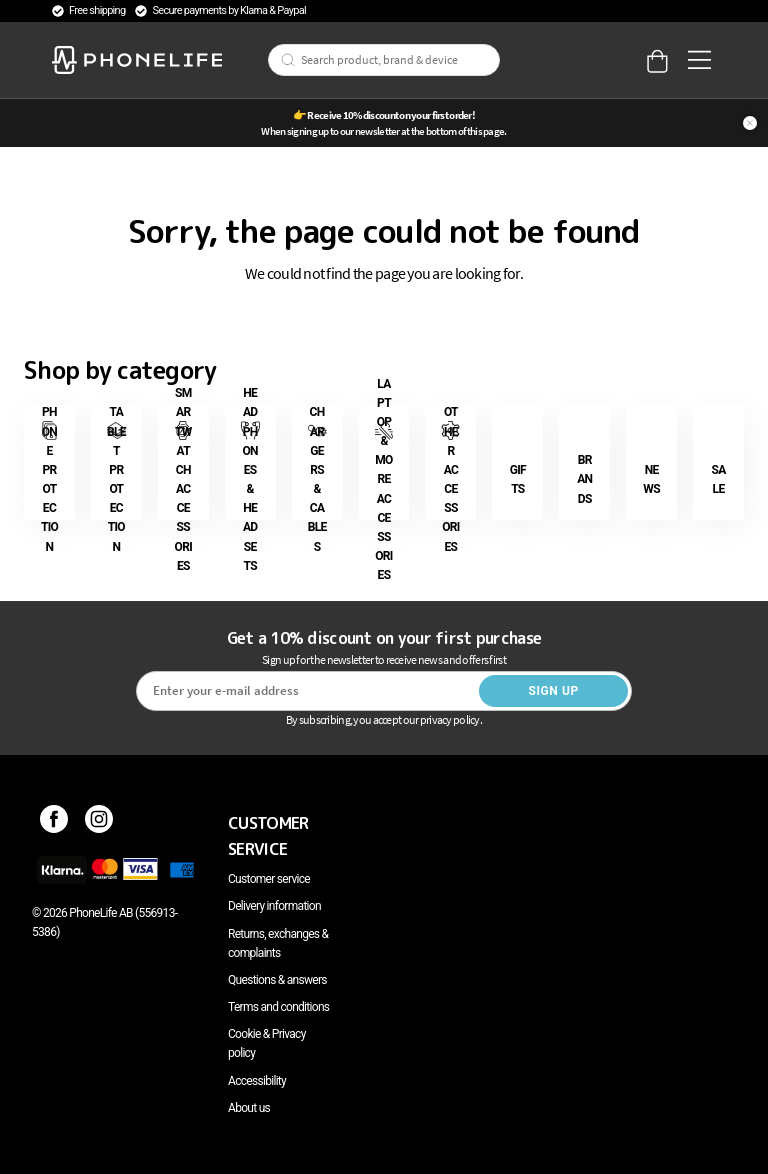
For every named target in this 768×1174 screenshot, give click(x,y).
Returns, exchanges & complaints (278, 943)
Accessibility (257, 1081)
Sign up (553, 691)
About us (249, 1108)
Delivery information (274, 906)
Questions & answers (277, 980)
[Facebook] (54, 823)
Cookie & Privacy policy (267, 1043)
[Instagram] (99, 823)
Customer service (269, 879)
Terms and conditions (278, 1007)
